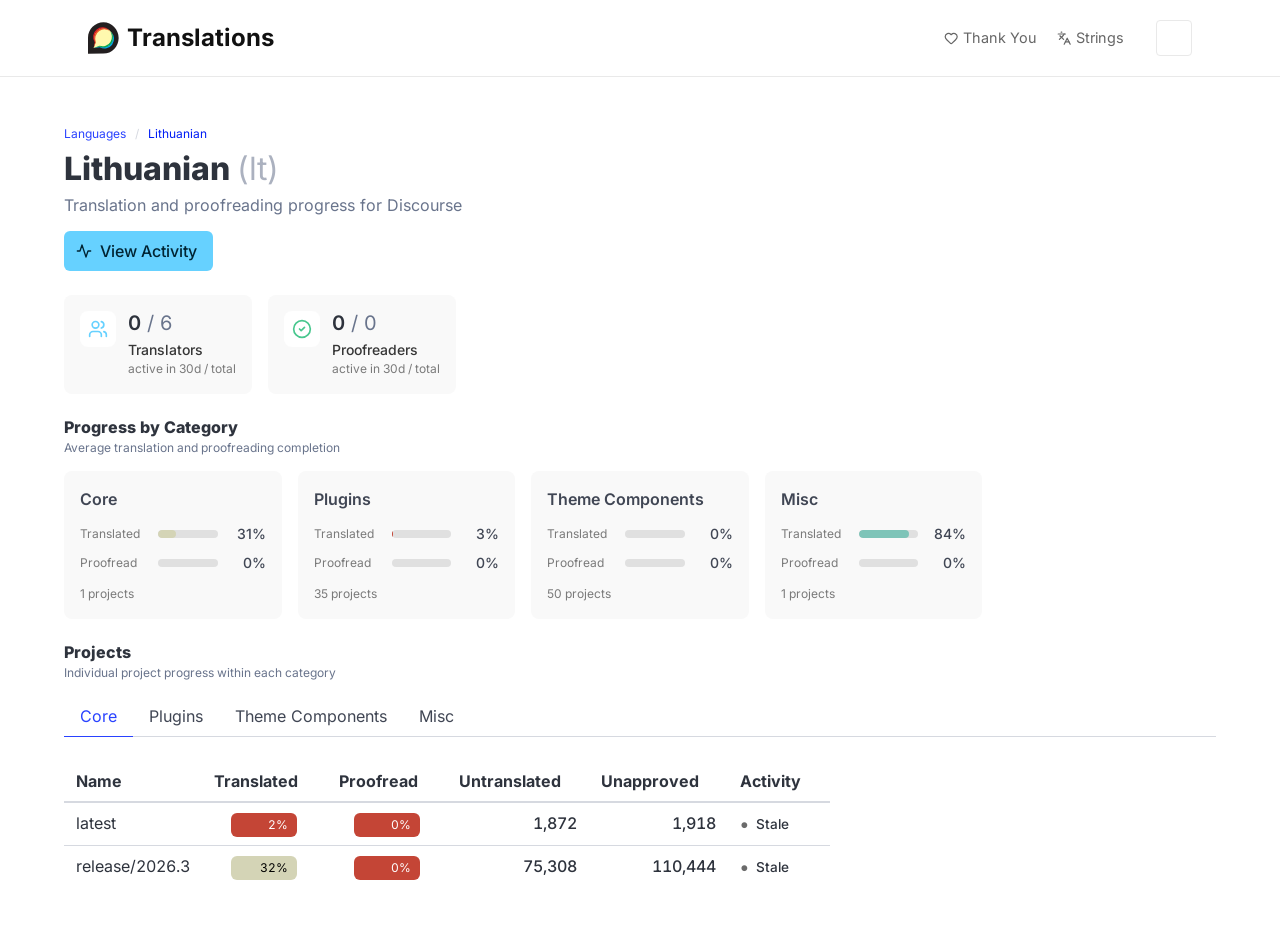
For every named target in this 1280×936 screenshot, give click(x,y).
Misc (436, 716)
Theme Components (311, 716)
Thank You (990, 37)
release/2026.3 (133, 866)
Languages (95, 133)
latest (96, 823)
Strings (1090, 37)
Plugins (176, 716)
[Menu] (1174, 38)
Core (98, 716)
